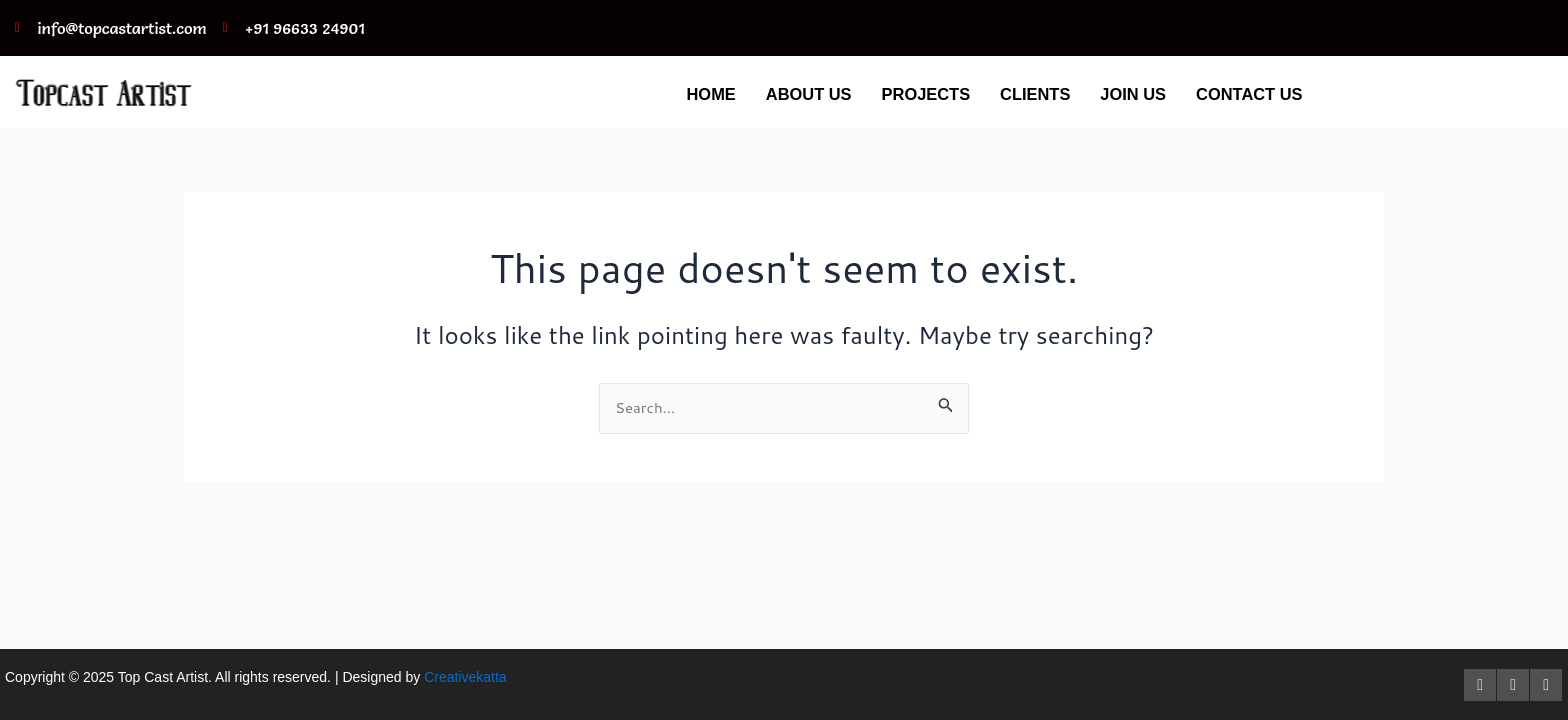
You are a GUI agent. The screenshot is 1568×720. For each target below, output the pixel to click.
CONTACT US (1245, 94)
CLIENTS (1020, 94)
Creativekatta (465, 677)
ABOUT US (782, 94)
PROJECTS (905, 94)
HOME (679, 94)
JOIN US (1123, 94)
